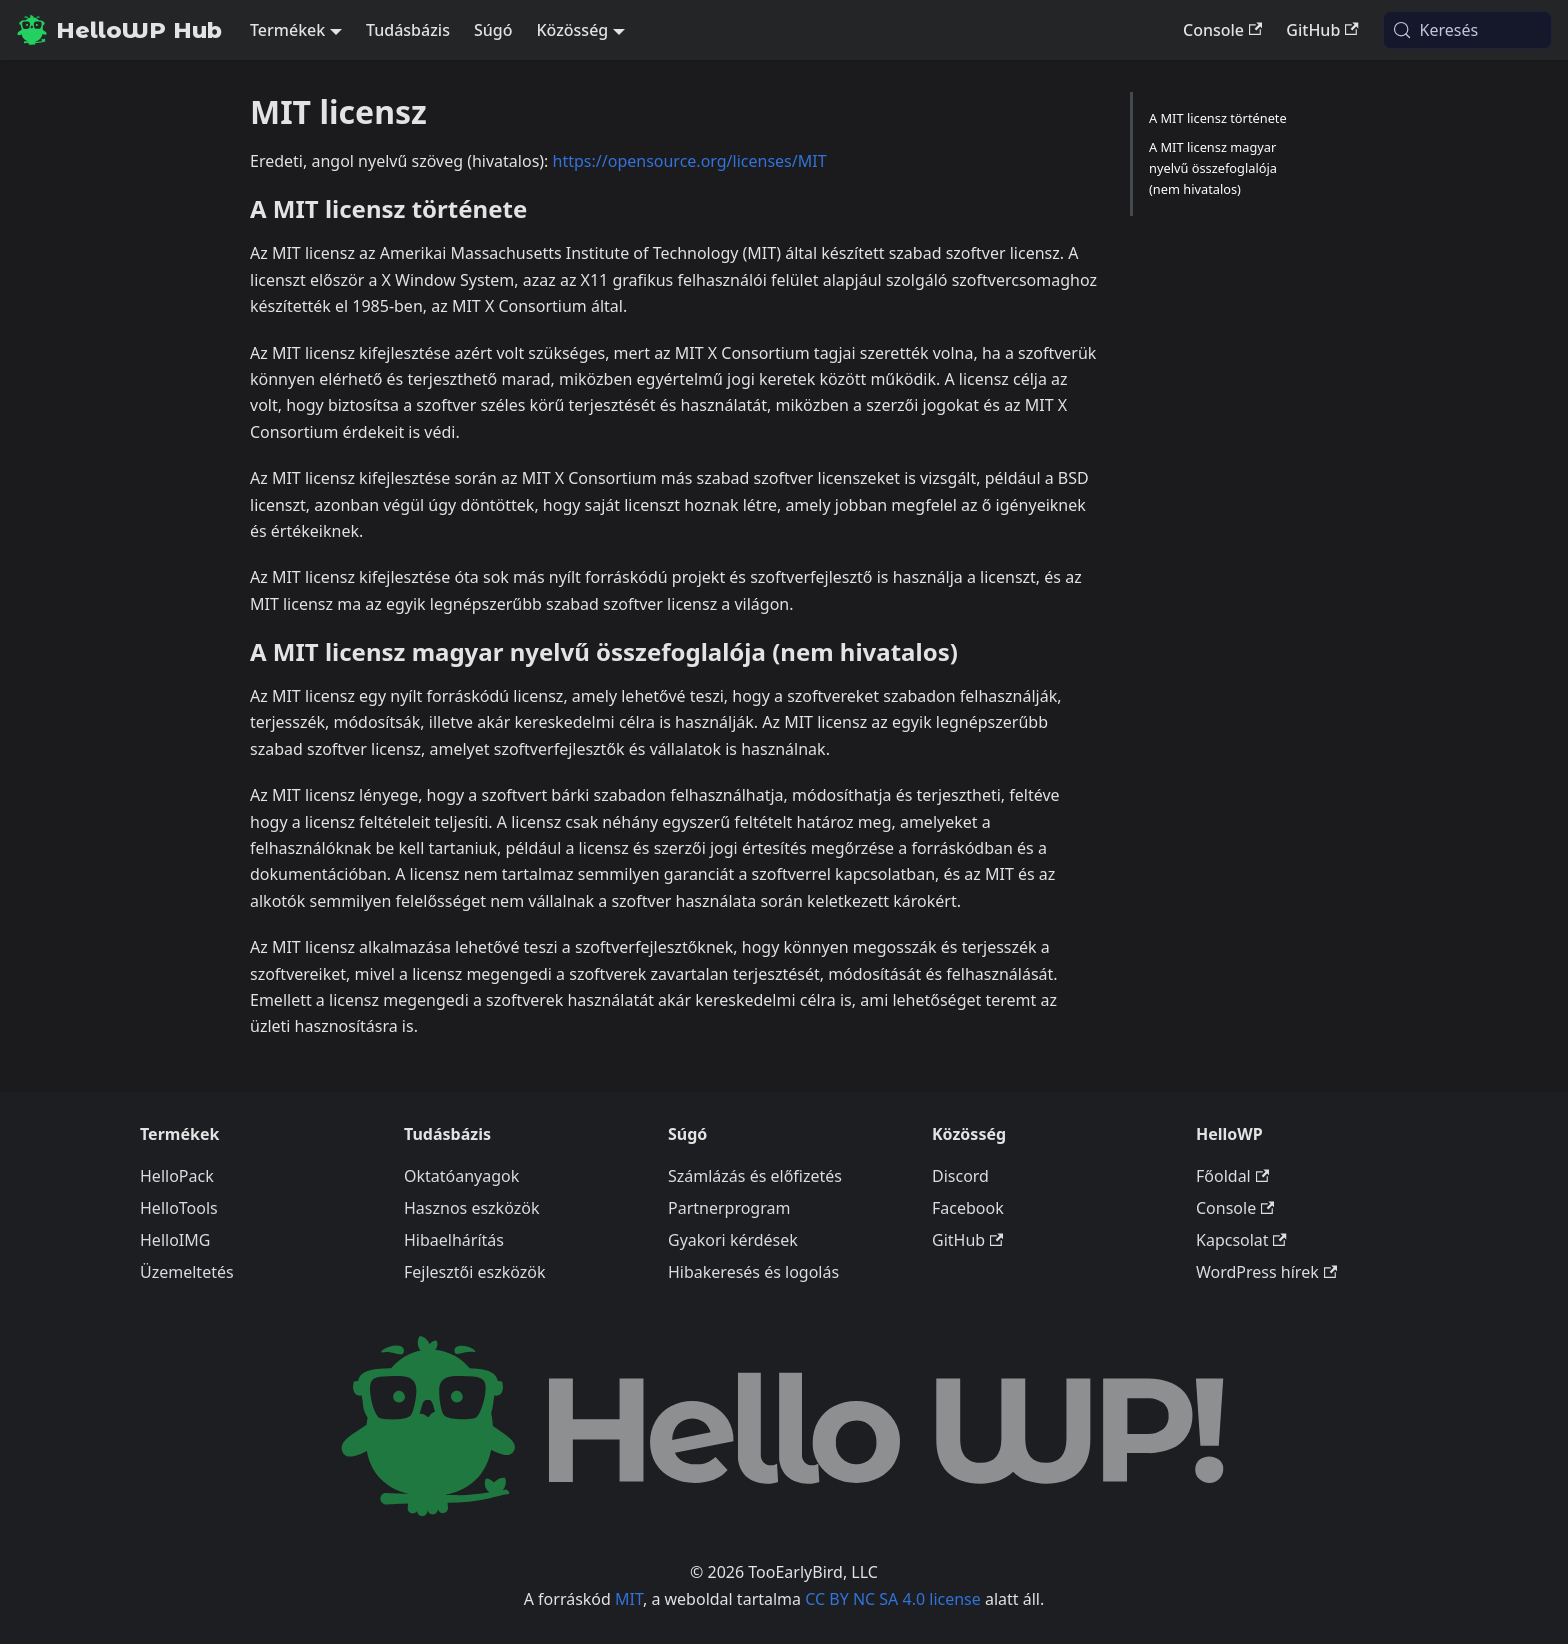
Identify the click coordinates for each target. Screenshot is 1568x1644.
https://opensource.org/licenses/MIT (690, 161)
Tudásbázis (408, 30)
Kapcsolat (1241, 1240)
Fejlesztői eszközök (475, 1272)
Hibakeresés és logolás (753, 1272)
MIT (629, 1599)
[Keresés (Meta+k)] (1467, 30)
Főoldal (1232, 1176)
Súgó (493, 30)
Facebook (968, 1208)
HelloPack (177, 1176)
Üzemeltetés (187, 1272)
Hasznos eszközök (471, 1208)
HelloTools (179, 1208)
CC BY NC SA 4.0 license (893, 1599)
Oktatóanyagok (461, 1176)
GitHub (1322, 30)
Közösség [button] (572, 30)
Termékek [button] (287, 30)
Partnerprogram (729, 1208)
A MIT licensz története (1218, 118)
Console (1222, 30)
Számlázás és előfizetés (755, 1176)
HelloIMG (175, 1240)
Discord (960, 1176)
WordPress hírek (1266, 1272)
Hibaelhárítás (454, 1240)
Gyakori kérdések (733, 1240)
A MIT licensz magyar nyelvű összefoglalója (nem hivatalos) (1213, 168)
